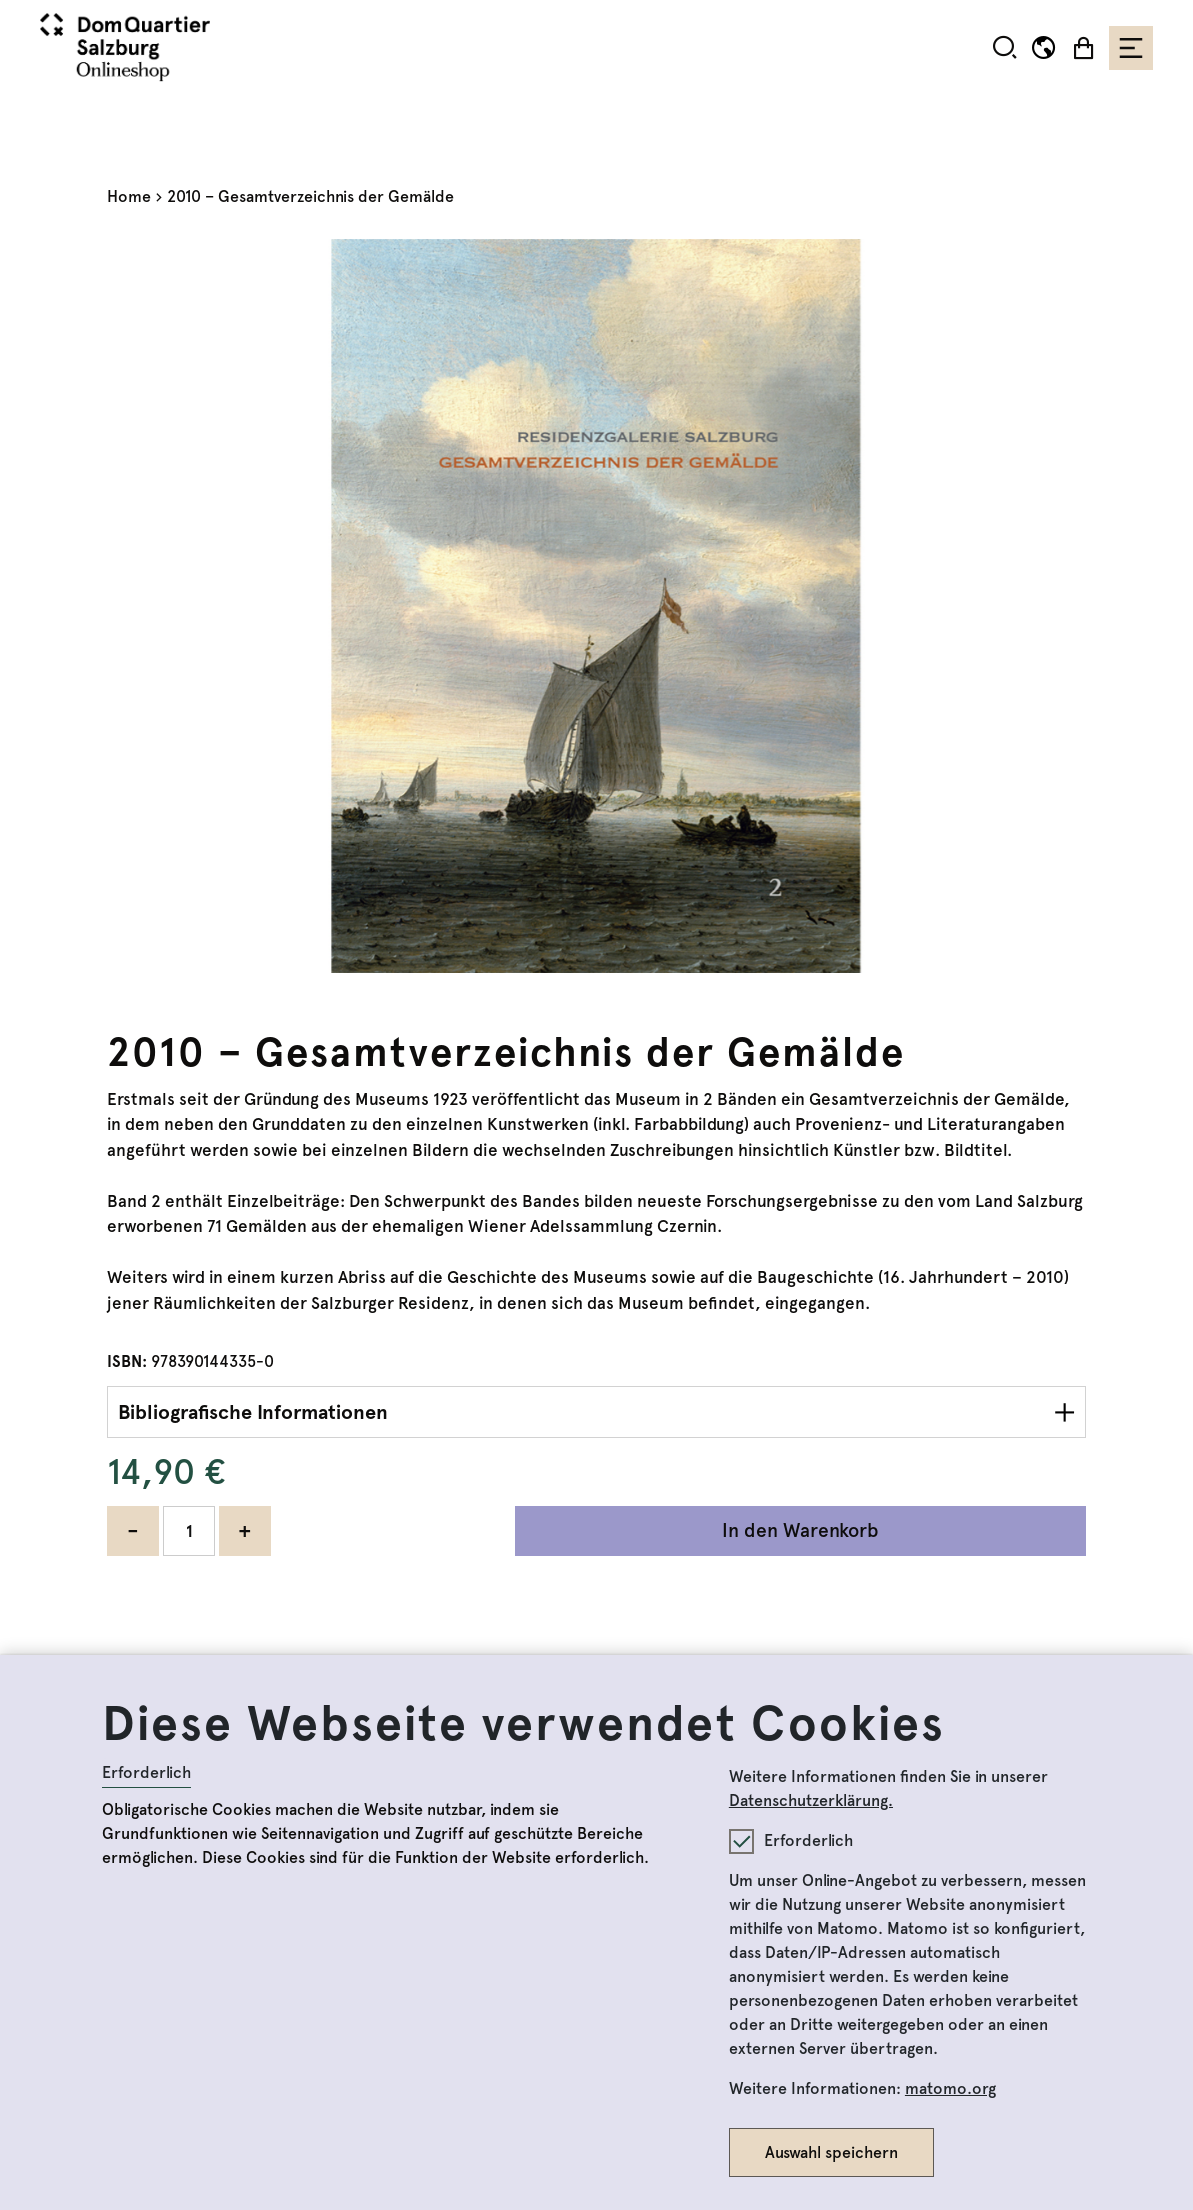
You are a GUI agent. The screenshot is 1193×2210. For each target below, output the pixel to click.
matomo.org (950, 2088)
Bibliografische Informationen (253, 1412)
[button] (1005, 47)
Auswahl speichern (831, 2152)
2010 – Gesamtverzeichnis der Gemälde (310, 196)
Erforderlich (146, 1772)
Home (129, 196)
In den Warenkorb (800, 1530)
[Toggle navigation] (1131, 48)
